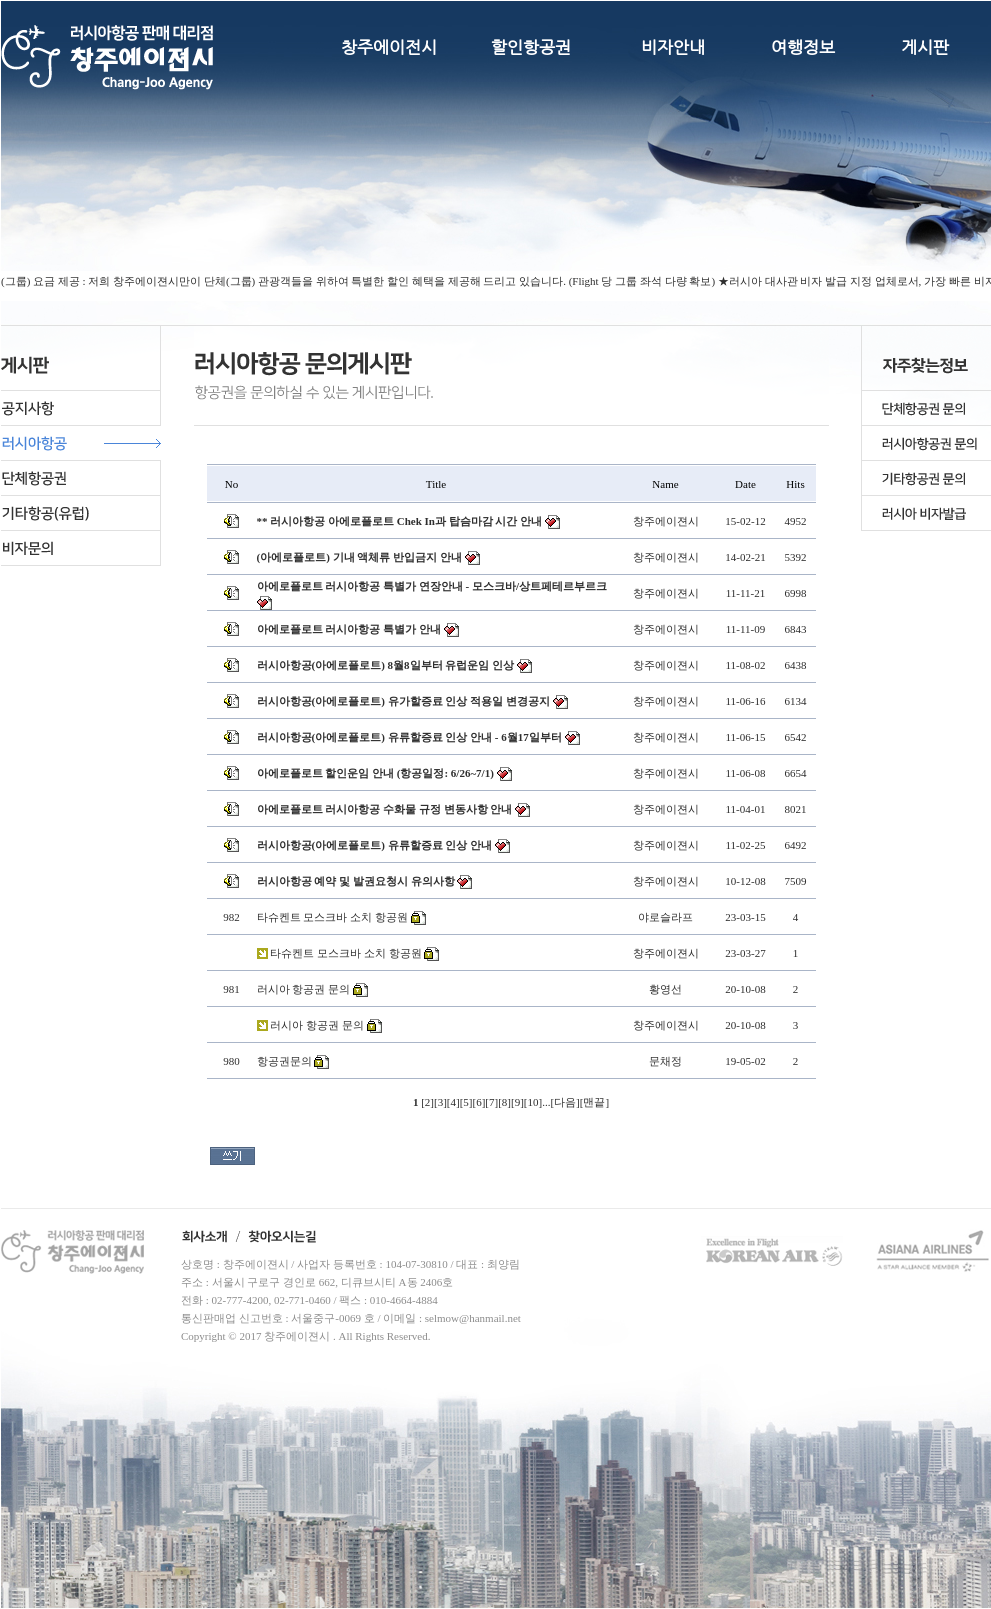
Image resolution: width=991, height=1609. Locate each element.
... (546, 1102)
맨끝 (594, 1102)
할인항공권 (531, 47)
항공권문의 (284, 1061)
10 (532, 1102)
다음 (565, 1102)
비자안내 (673, 47)
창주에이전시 (389, 47)
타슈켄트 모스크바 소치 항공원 (332, 917)
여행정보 (803, 47)
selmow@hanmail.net (473, 1318)
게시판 (925, 47)
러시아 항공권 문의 (304, 989)
